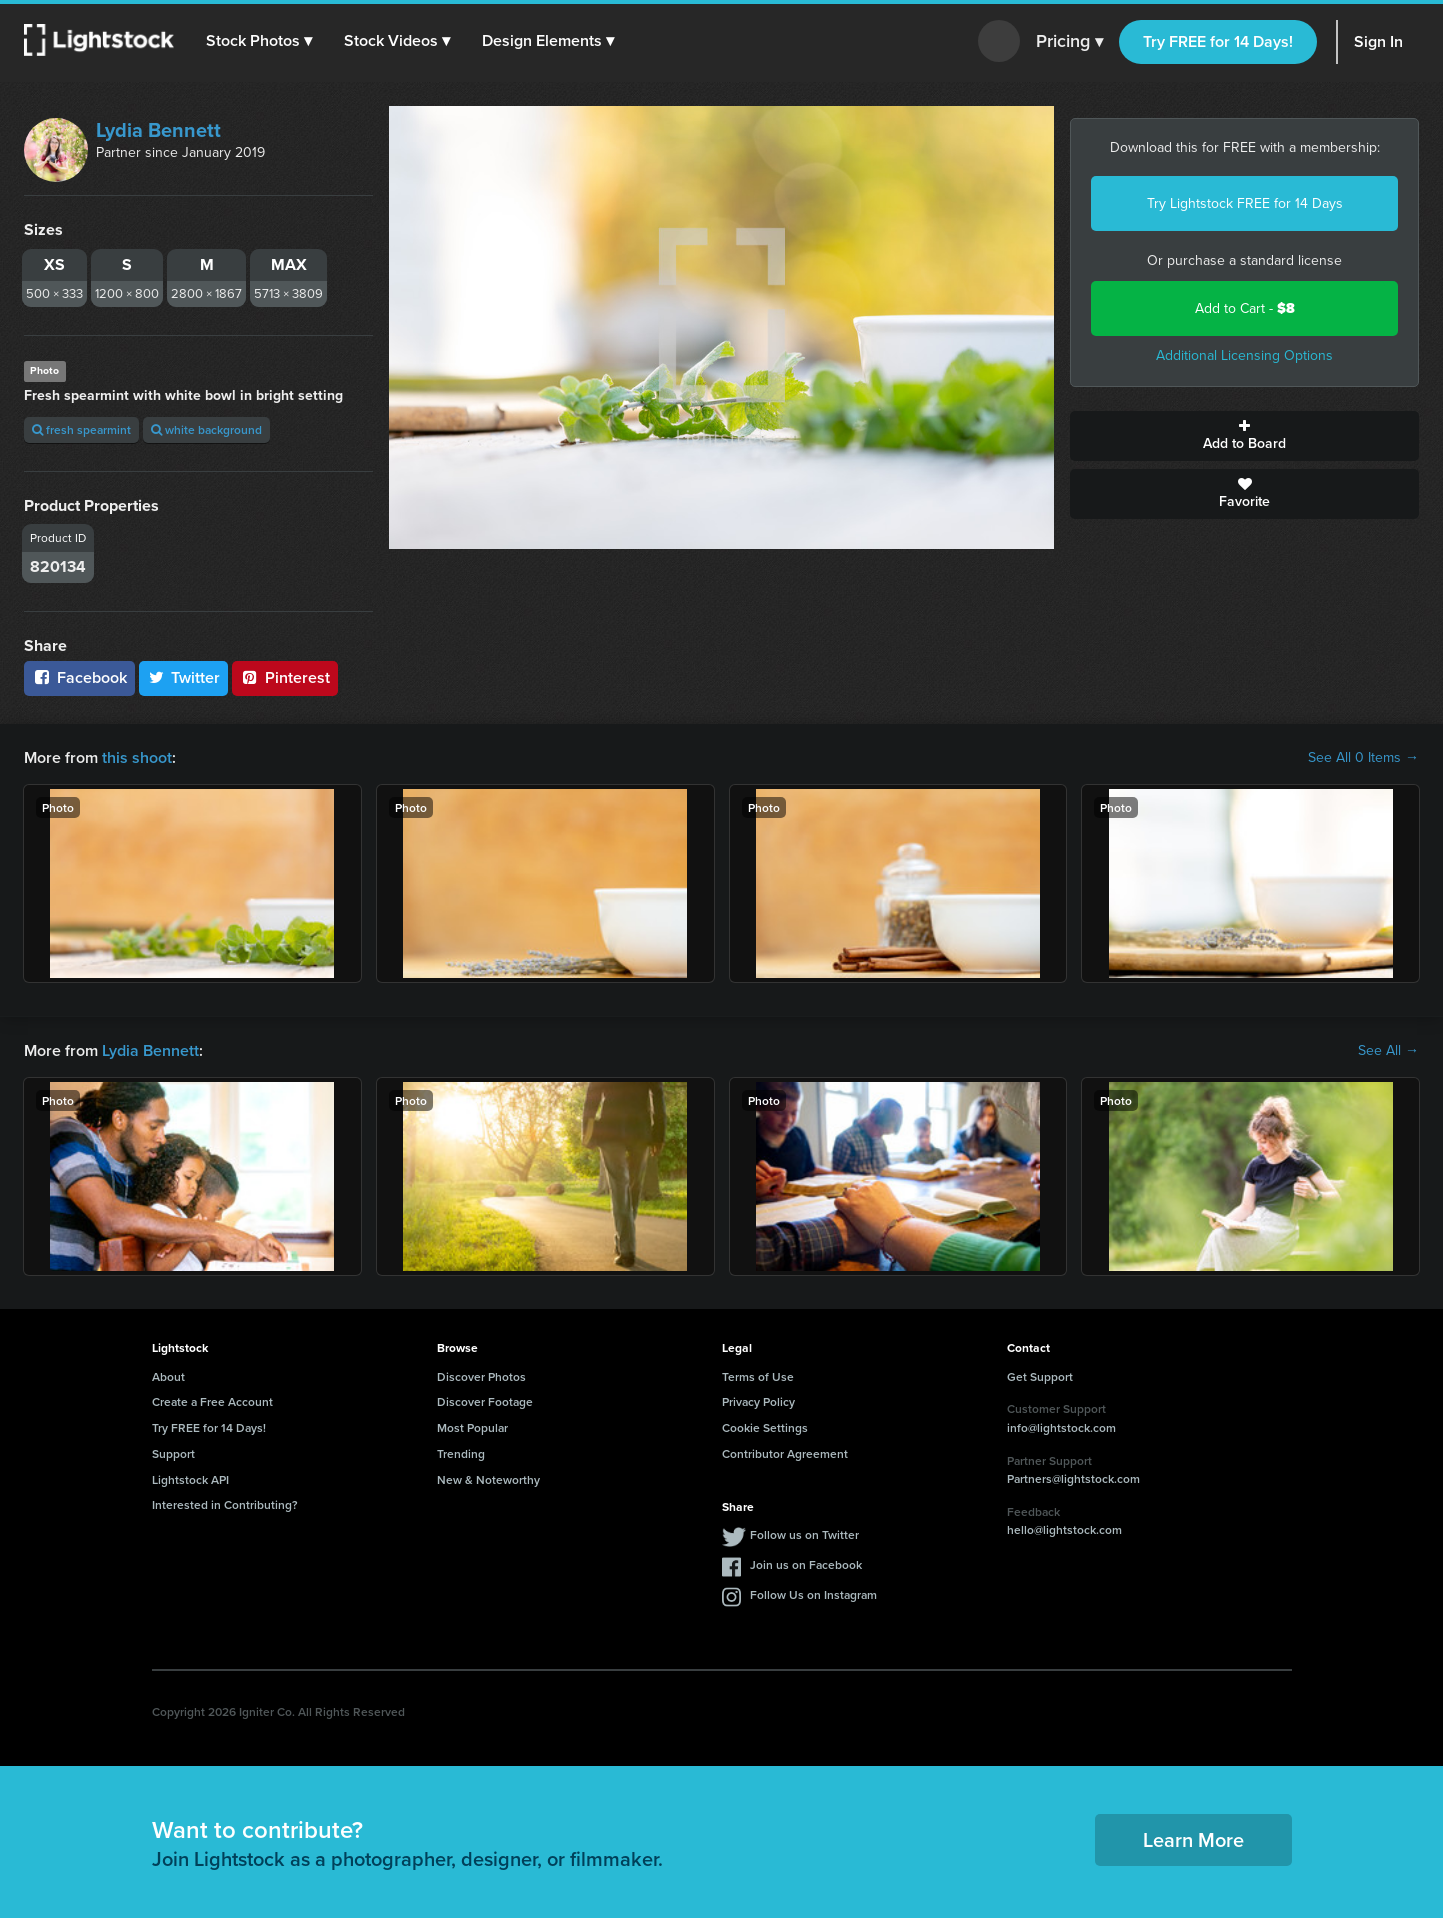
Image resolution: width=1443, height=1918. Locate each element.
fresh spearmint (81, 429)
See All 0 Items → (1363, 758)
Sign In (1378, 41)
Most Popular (472, 1427)
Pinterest (285, 677)
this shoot (137, 757)
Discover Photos (481, 1376)
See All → (1388, 1051)
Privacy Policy (758, 1401)
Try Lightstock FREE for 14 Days (1245, 203)
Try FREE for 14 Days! (1218, 41)
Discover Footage (485, 1401)
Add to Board (1244, 436)
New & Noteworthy (488, 1479)
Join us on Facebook (806, 1564)
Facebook (79, 677)
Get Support (1040, 1376)
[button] (259, 41)
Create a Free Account (212, 1401)
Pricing (1069, 42)
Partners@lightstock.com (1073, 1478)
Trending (461, 1453)
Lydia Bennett (158, 130)
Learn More (1193, 1839)
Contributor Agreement (785, 1453)
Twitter (184, 677)
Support (173, 1453)
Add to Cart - (1245, 308)
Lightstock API (190, 1479)
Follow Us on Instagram (813, 1594)
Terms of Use (758, 1376)
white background (206, 429)
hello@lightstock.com (1064, 1529)
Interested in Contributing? (225, 1504)
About (168, 1376)
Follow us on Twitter (804, 1534)
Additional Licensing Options (1244, 355)
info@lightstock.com (1061, 1427)
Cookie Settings (765, 1427)
